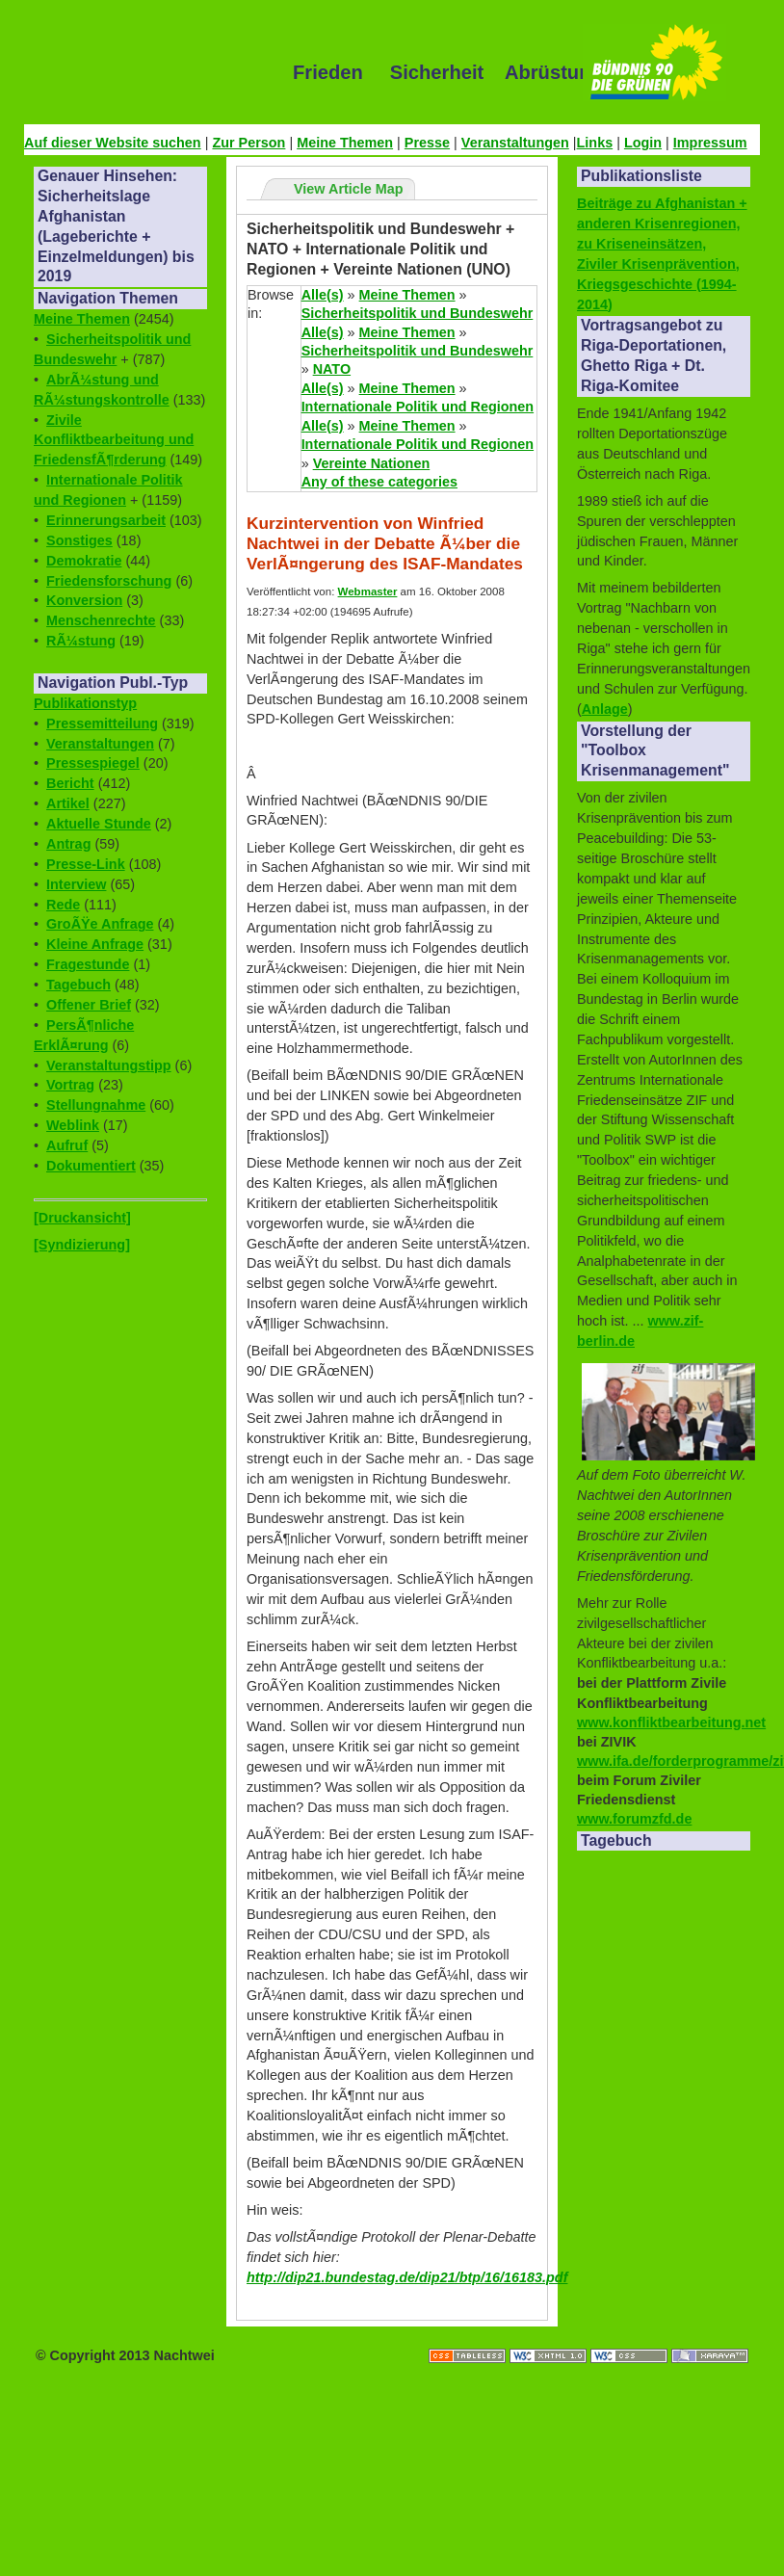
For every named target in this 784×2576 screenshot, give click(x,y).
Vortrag (70, 1084)
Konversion (84, 600)
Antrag (68, 844)
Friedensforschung (108, 581)
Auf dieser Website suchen (112, 142)
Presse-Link (85, 864)
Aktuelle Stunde (98, 823)
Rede (63, 904)
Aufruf (67, 1145)
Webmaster (368, 591)
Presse (427, 142)
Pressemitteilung (102, 723)
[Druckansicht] (82, 1217)
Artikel (68, 803)
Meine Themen (345, 142)
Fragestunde (87, 964)
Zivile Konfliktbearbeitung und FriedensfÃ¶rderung (114, 440)
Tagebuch (78, 984)
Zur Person (248, 142)
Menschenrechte (101, 620)
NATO (332, 369)
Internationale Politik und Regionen (417, 406)
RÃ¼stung (81, 640)
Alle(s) (322, 294)
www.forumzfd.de (634, 1819)
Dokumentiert (91, 1165)
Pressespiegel (93, 763)
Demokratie (83, 560)
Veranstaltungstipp (108, 1065)
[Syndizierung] (82, 1244)
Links (595, 142)
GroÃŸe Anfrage (99, 924)
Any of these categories (379, 481)
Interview (76, 884)
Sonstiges (79, 540)
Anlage (605, 709)
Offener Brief (88, 1004)
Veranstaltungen (515, 142)
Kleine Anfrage (95, 944)
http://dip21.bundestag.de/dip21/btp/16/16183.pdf (407, 2277)
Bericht (70, 783)
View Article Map (349, 189)
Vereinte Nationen (372, 463)
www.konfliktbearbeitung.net (671, 1722)
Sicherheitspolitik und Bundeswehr (417, 313)
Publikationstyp (85, 703)
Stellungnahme (95, 1105)
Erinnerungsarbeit (106, 520)
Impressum (710, 142)
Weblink (72, 1125)
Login (643, 142)
